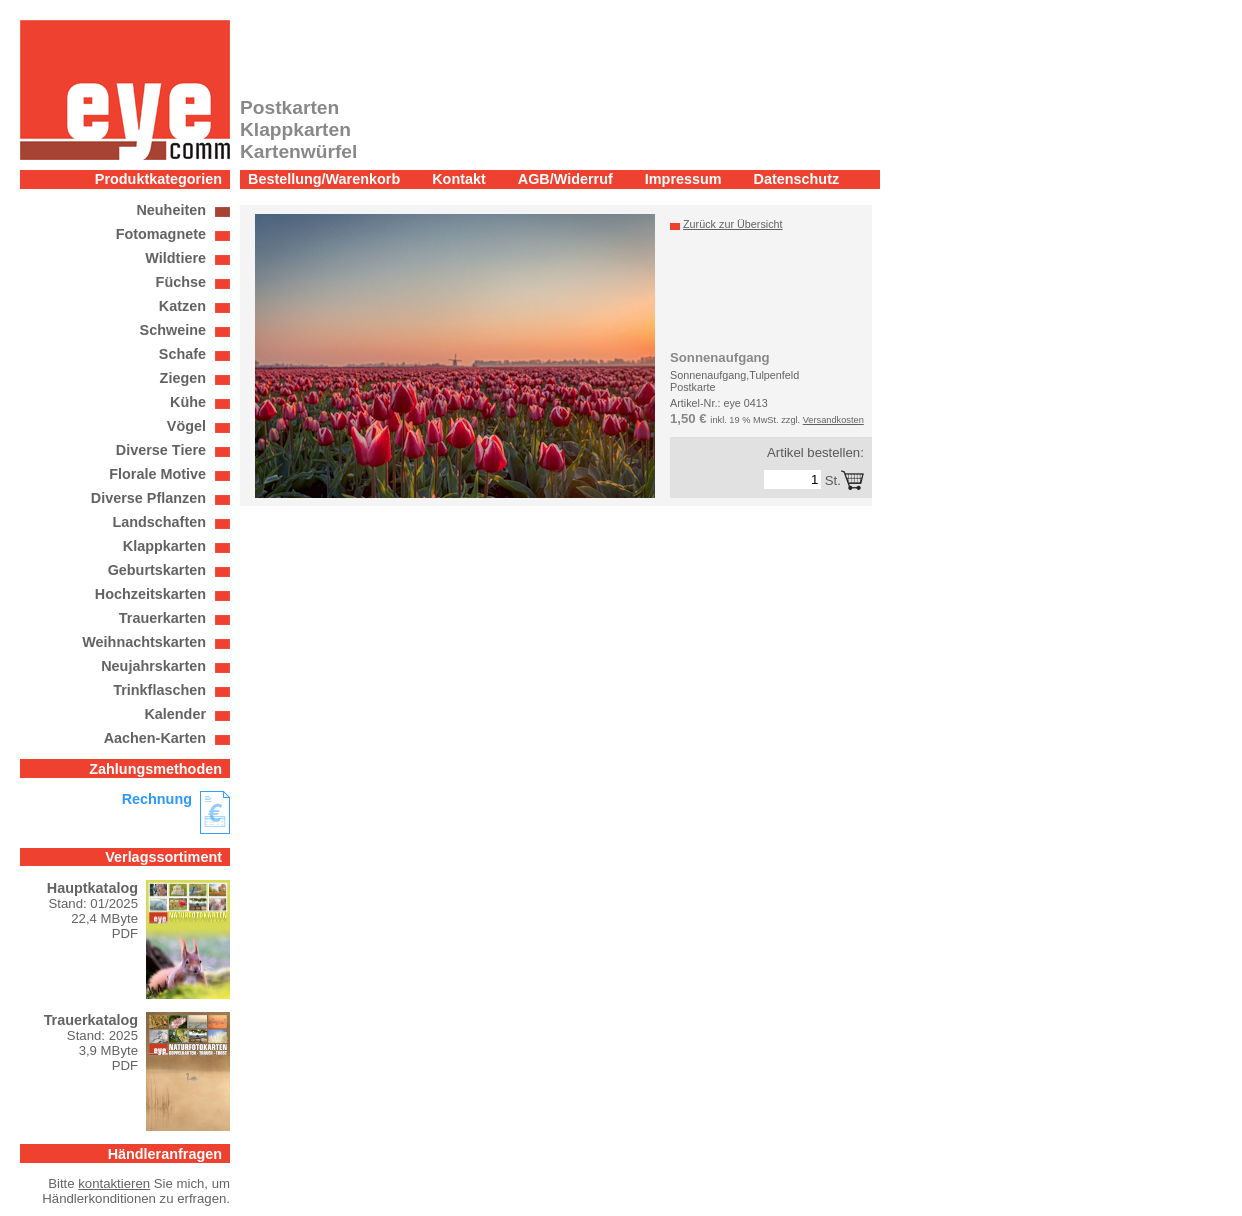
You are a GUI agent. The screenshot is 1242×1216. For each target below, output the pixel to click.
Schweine (173, 330)
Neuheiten (171, 210)
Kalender (175, 714)
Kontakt (459, 179)
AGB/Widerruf (565, 179)
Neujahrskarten (153, 666)
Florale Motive (157, 474)
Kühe (188, 402)
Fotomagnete (161, 234)
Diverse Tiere (161, 450)
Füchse (181, 282)
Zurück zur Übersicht (733, 224)
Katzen (182, 306)
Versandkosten (833, 420)
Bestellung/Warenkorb (324, 179)
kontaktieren (114, 1183)
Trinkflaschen (159, 690)
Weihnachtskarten (144, 642)
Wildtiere (175, 258)
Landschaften (159, 522)
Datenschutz (797, 179)
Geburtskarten (157, 570)
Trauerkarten (162, 618)
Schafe (182, 354)
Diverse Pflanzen (148, 498)
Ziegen (183, 378)
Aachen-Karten (155, 738)
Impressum (683, 179)
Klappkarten (164, 546)
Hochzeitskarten (150, 594)
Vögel (186, 426)
